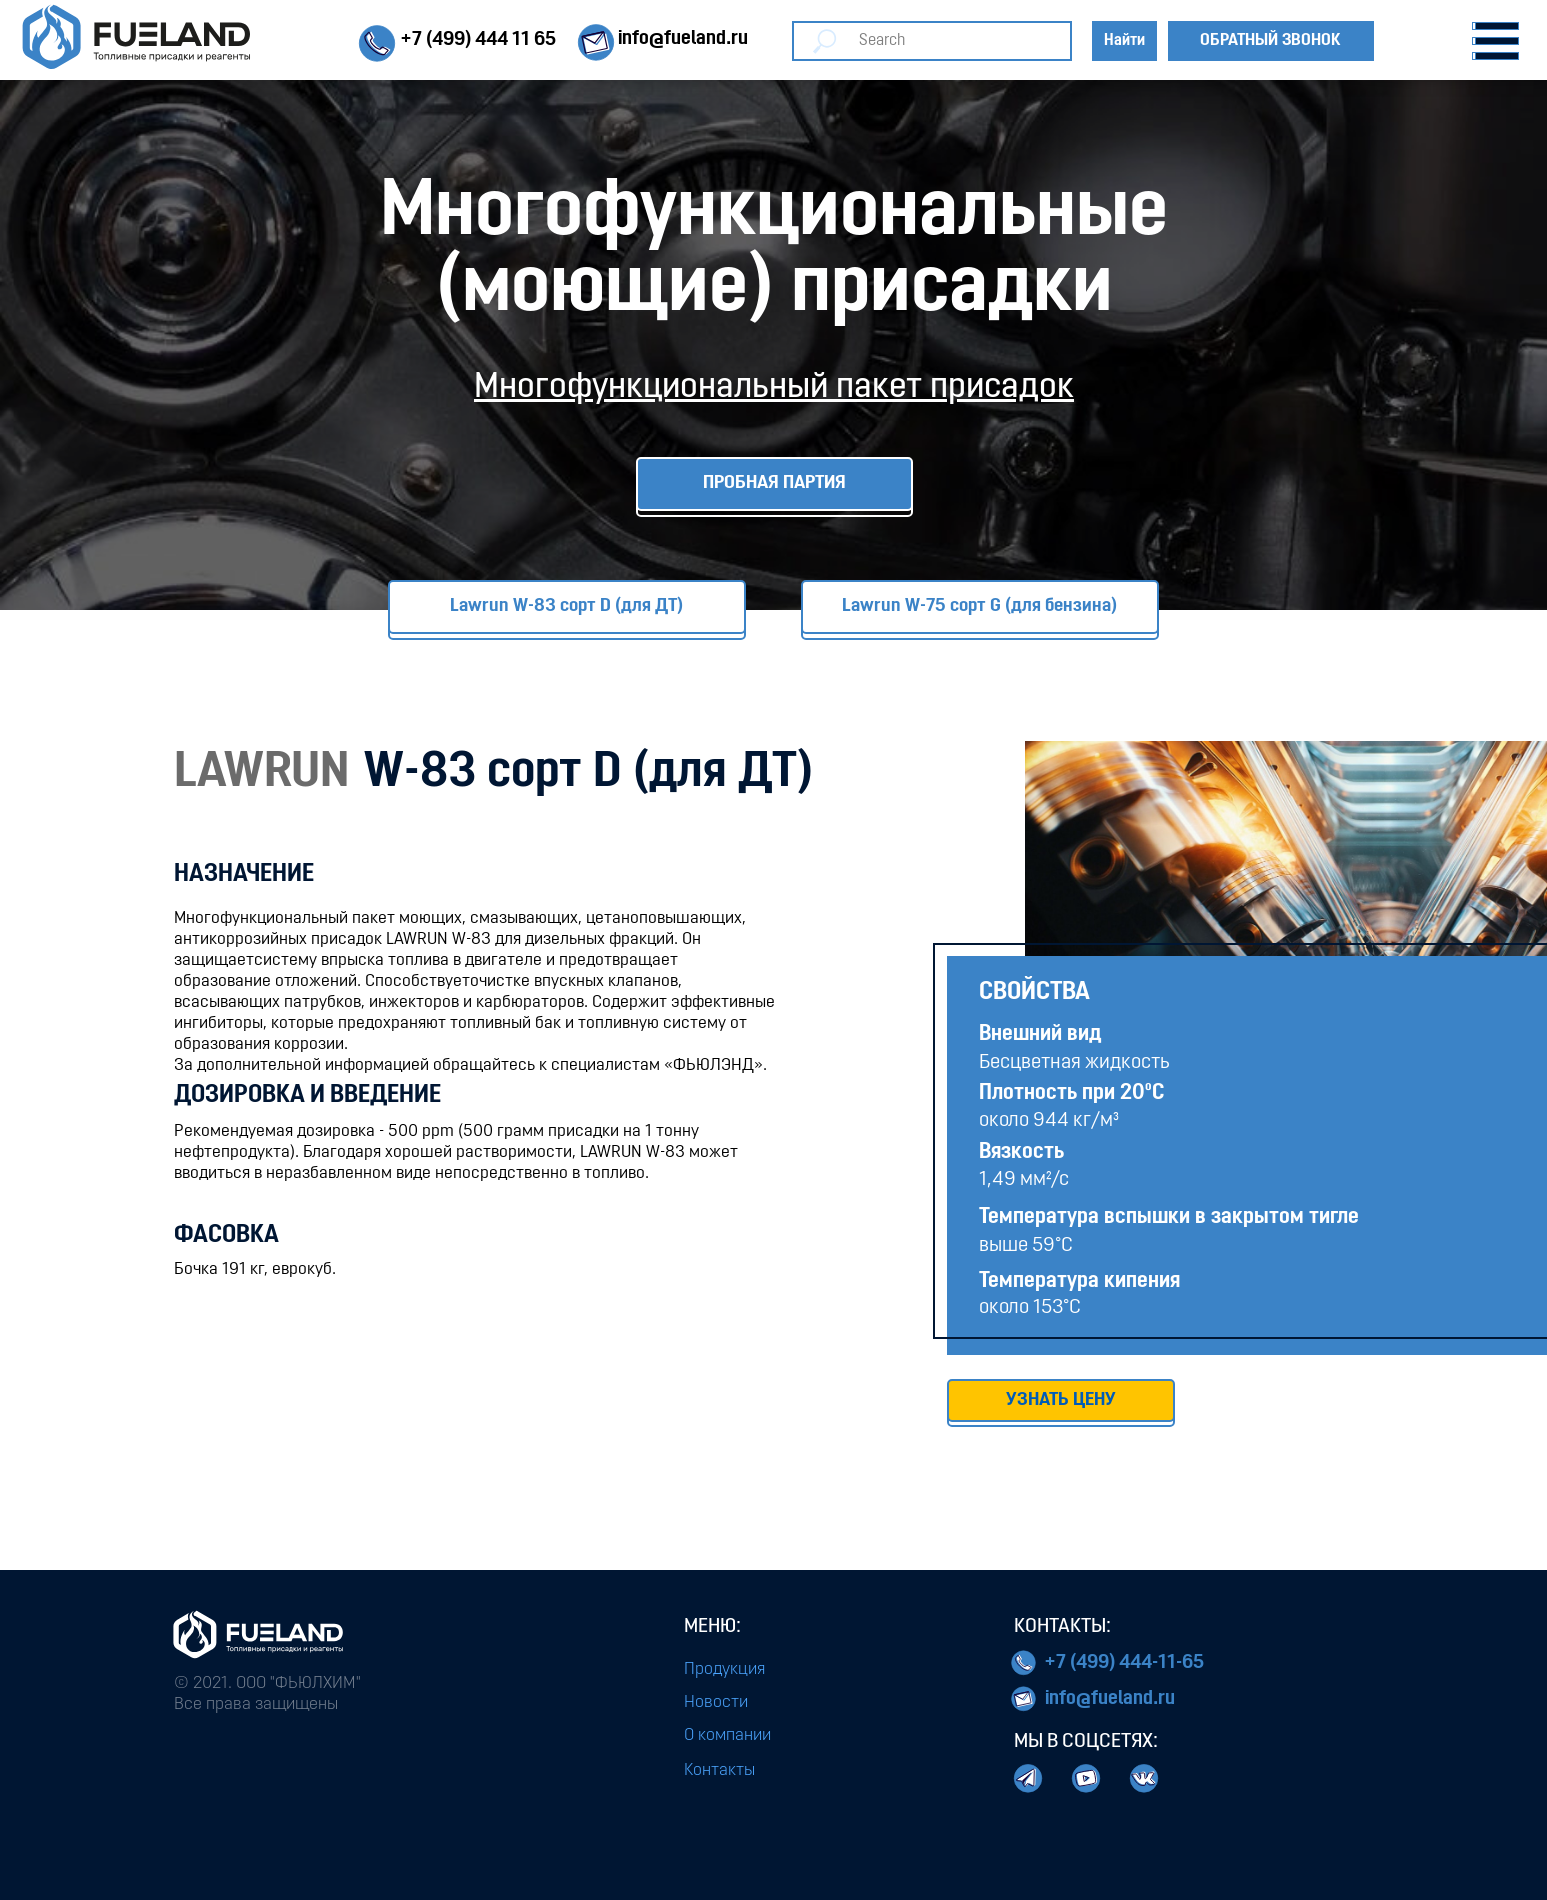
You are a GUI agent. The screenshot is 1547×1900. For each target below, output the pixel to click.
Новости (716, 1702)
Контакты (719, 1770)
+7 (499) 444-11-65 (1124, 1663)
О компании (727, 1735)
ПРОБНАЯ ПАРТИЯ (774, 483)
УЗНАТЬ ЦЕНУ (1061, 1400)
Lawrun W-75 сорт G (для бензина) (979, 606)
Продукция (724, 1669)
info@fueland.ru (1110, 1699)
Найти (1124, 41)
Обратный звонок (1270, 40)
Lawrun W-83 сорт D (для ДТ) (566, 606)
